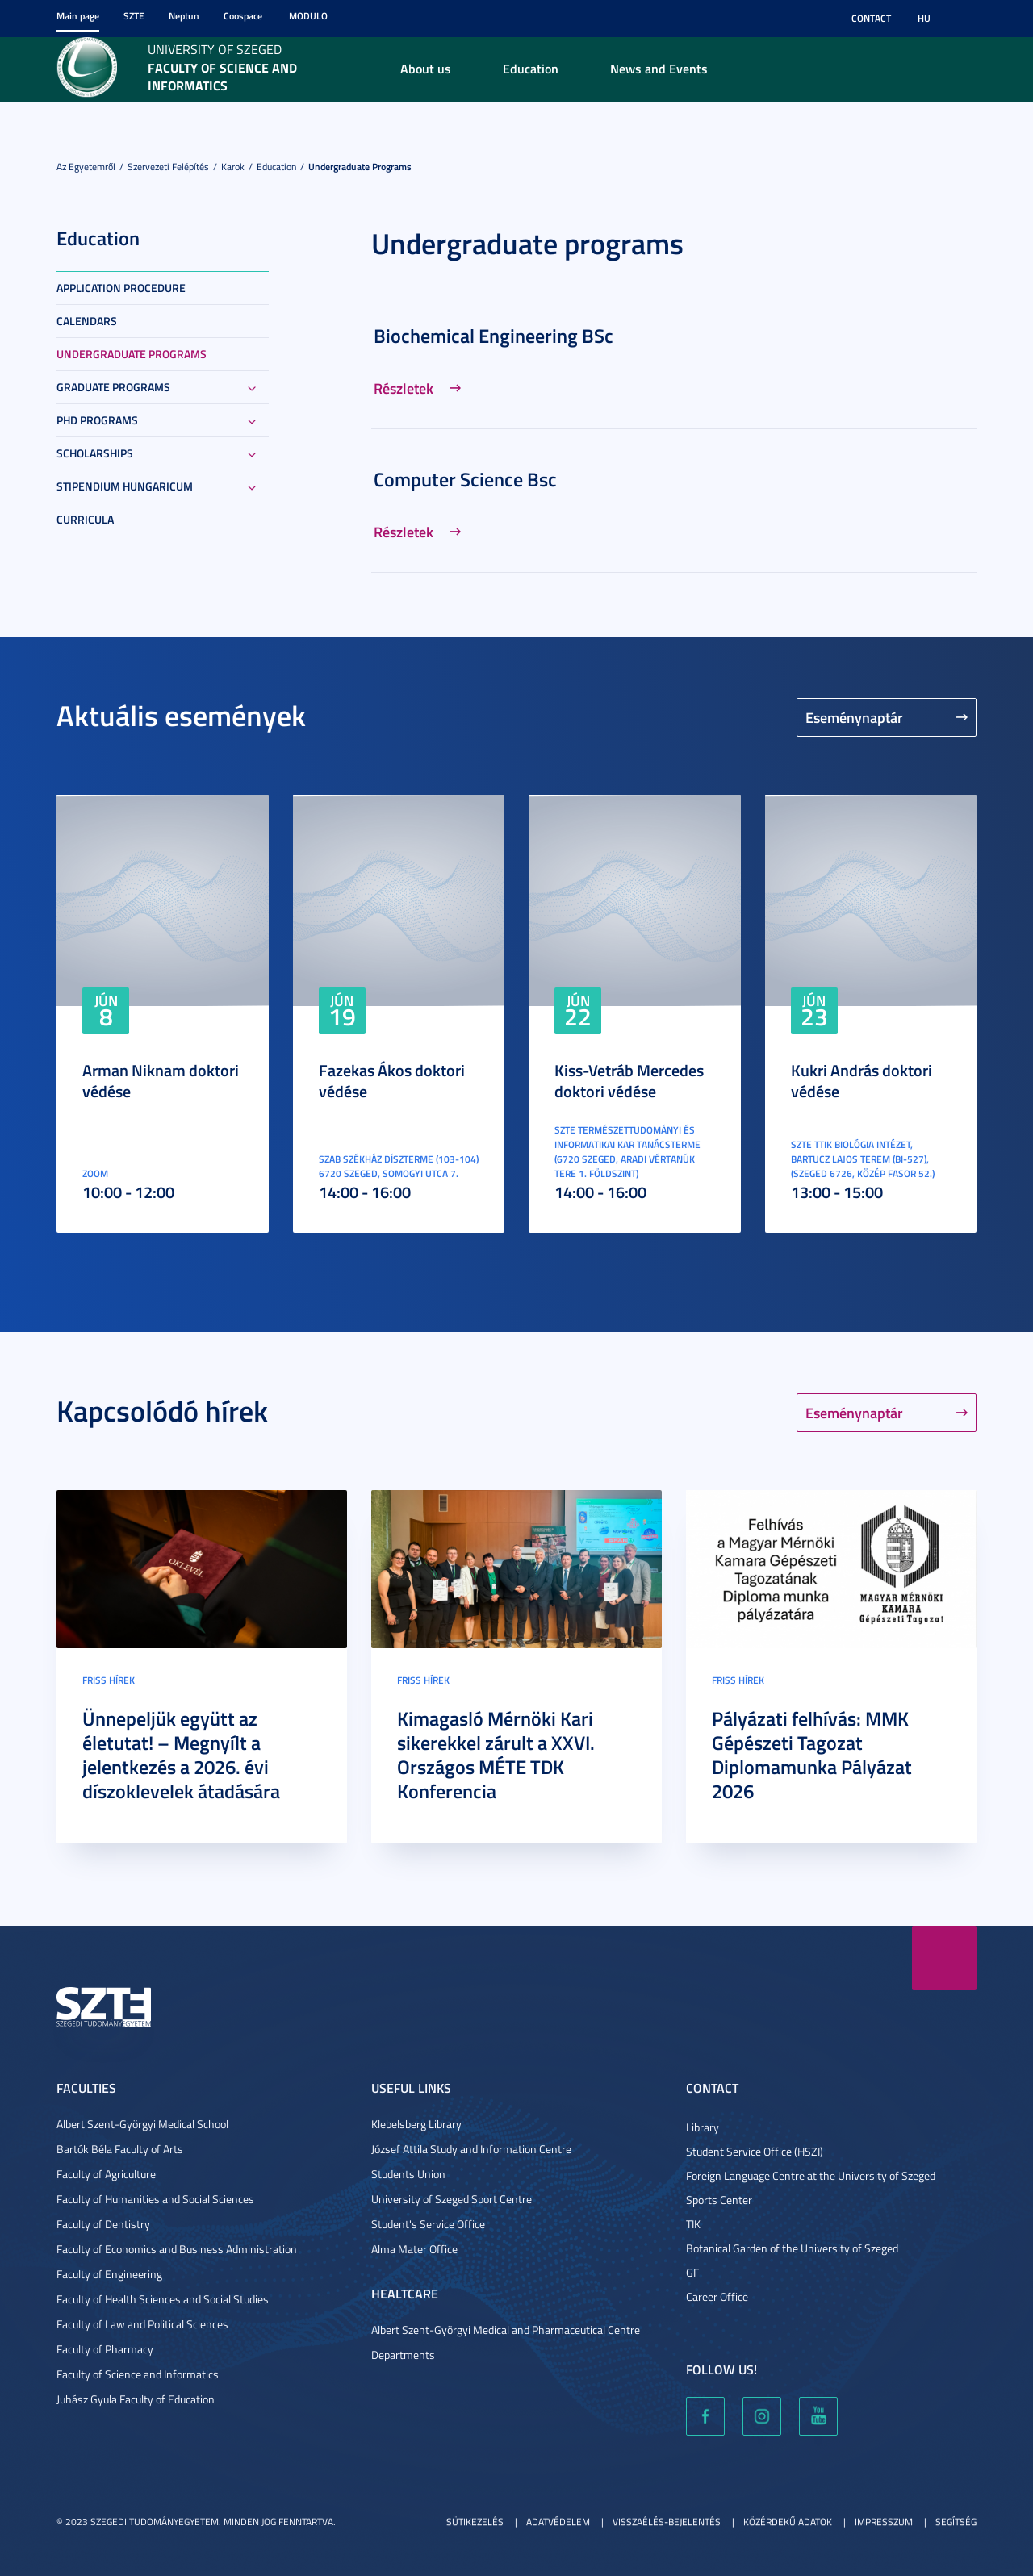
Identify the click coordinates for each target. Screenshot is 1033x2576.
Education (530, 68)
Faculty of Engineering (109, 2274)
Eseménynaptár (854, 717)
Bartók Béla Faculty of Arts (119, 2148)
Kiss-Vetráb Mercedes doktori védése (629, 1080)
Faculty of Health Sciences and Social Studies (162, 2299)
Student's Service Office (428, 2224)
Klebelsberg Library (416, 2123)
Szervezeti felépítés (168, 166)
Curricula (85, 519)
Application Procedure (121, 287)
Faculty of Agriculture (106, 2173)
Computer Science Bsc (465, 479)
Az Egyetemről (85, 166)
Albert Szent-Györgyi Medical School (142, 2123)
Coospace (243, 16)
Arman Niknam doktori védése (160, 1080)
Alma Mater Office (414, 2249)
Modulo (308, 16)
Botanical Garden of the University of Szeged (792, 2248)
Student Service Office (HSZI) (754, 2151)
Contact (871, 18)
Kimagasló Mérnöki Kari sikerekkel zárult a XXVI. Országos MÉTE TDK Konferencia (496, 1755)
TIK (693, 2224)
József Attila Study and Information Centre (471, 2148)
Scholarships (94, 453)
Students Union (408, 2173)
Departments (403, 2354)
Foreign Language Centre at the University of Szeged (810, 2175)
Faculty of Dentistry (103, 2224)
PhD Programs (97, 420)
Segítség (956, 2521)
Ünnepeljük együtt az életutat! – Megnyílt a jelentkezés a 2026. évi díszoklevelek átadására (181, 1755)
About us (425, 68)
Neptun (184, 16)
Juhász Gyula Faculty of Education (135, 2399)
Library (702, 2127)
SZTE (133, 16)
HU (924, 18)
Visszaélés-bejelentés (667, 2521)
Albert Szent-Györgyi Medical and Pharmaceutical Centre (505, 2329)
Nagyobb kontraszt (967, 18)
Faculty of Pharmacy (104, 2349)
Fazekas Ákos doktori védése (392, 1080)
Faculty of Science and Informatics (137, 2374)
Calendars (86, 320)
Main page (77, 16)
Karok (233, 166)
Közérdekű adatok (787, 2521)
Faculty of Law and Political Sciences (142, 2324)
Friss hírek (108, 1680)
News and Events (659, 68)
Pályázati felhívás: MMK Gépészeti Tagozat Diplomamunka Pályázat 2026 (812, 1755)
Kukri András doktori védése (861, 1080)
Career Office (717, 2296)
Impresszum (884, 2521)
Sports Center (719, 2199)
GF (692, 2272)
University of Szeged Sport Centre (451, 2199)
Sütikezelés (475, 2521)
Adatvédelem (558, 2521)
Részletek (403, 388)
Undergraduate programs (360, 166)
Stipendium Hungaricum (124, 486)
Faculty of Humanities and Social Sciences (155, 2199)
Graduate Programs (113, 387)
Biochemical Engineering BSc (493, 336)
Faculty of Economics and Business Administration (176, 2249)
